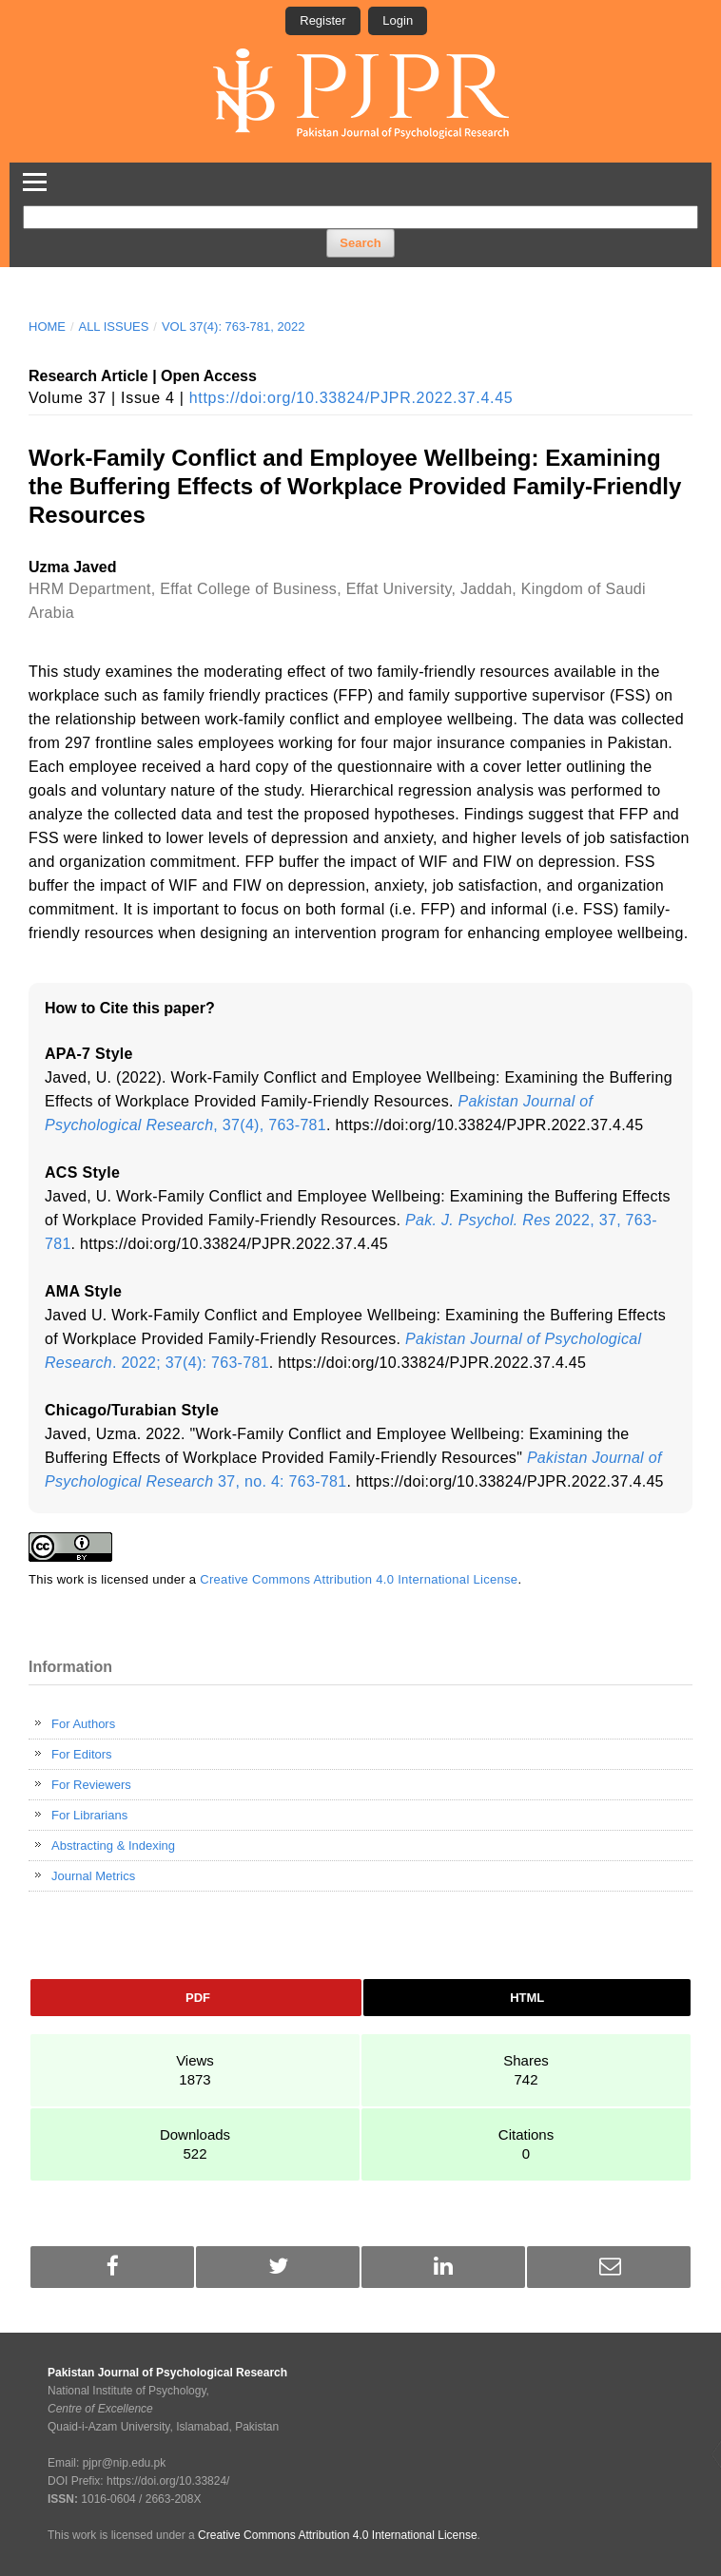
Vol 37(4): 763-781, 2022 (233, 326)
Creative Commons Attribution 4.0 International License (358, 1579)
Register (322, 20)
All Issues (113, 326)
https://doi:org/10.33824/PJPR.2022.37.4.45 (351, 398)
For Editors (81, 1754)
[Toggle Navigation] (35, 179)
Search (360, 243)
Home (47, 326)
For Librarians (89, 1815)
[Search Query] (360, 217)
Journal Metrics (93, 1876)
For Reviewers (91, 1785)
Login (397, 20)
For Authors (83, 1724)
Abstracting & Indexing (113, 1845)
